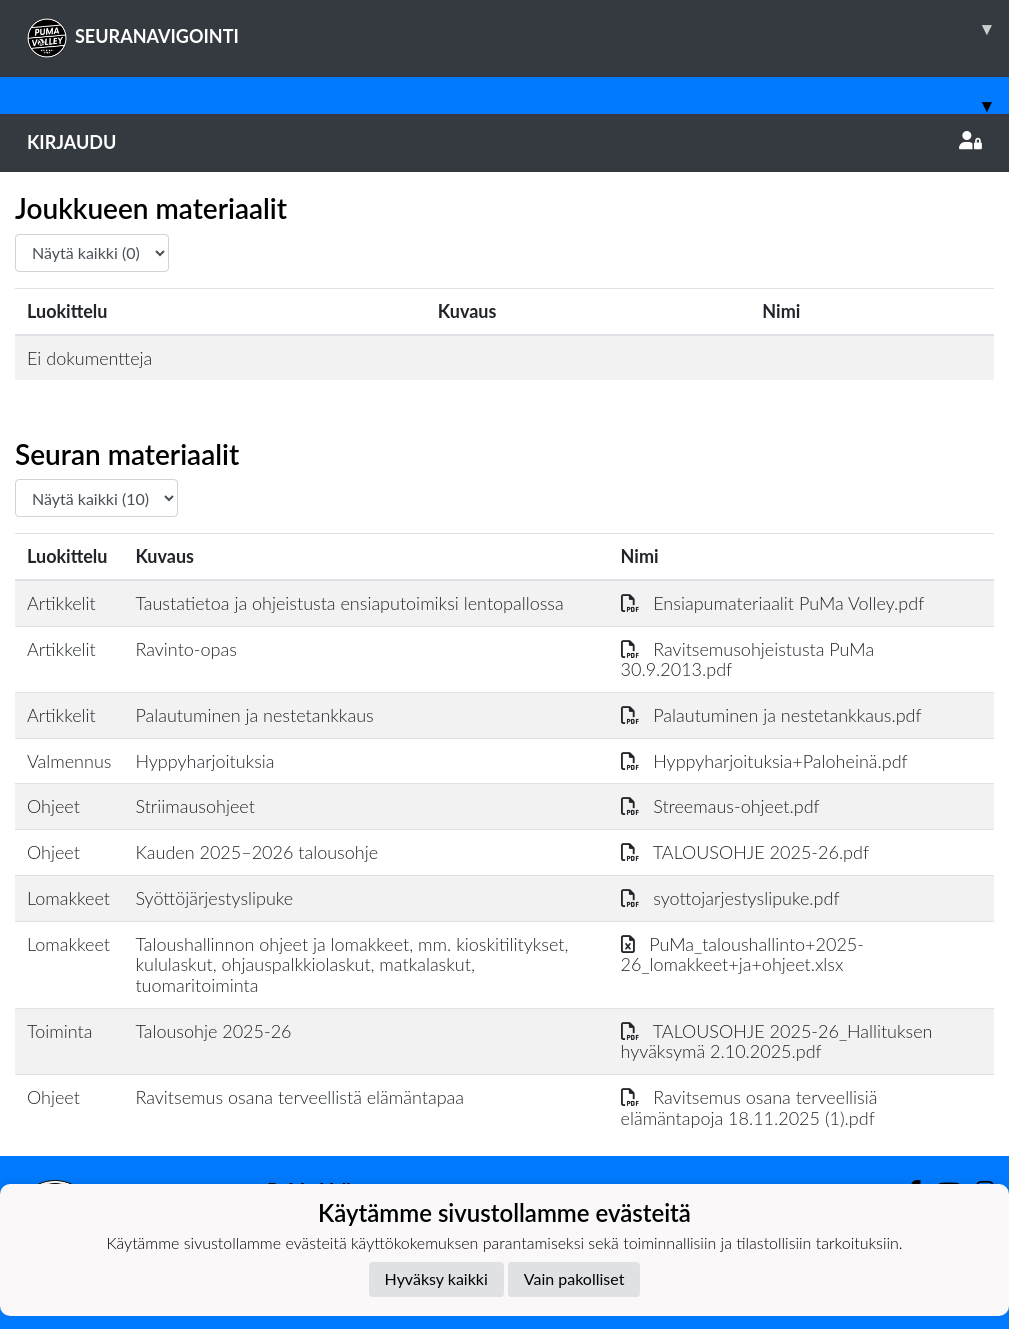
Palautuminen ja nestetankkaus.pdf (771, 715)
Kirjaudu (504, 142)
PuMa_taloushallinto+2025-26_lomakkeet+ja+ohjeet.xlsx (742, 954)
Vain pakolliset (574, 1278)
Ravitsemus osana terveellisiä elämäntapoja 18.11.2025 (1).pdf (749, 1107)
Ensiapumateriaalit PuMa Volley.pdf (773, 603)
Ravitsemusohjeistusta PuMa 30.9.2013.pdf (748, 659)
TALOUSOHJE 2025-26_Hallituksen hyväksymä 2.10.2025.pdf (777, 1041)
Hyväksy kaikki (436, 1278)
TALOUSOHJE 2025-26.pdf (745, 852)
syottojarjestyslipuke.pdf (730, 898)
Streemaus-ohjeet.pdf (720, 806)
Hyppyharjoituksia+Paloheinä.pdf (764, 761)
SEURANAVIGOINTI (518, 29)
